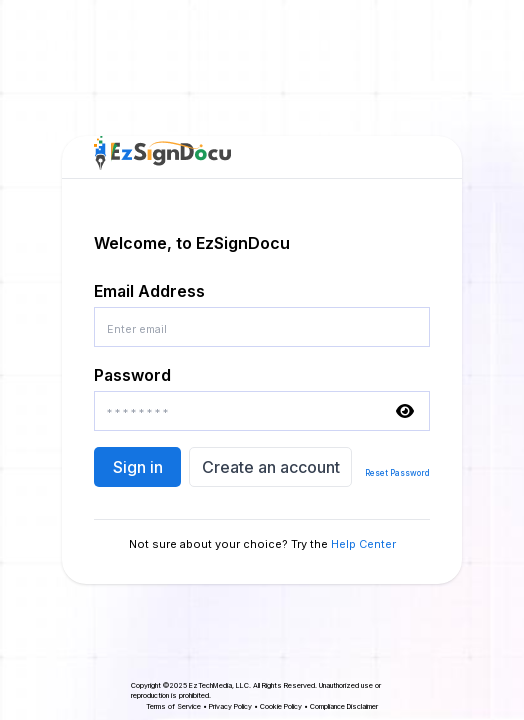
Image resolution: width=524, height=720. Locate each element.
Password (132, 375)
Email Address (149, 291)
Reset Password (397, 473)
